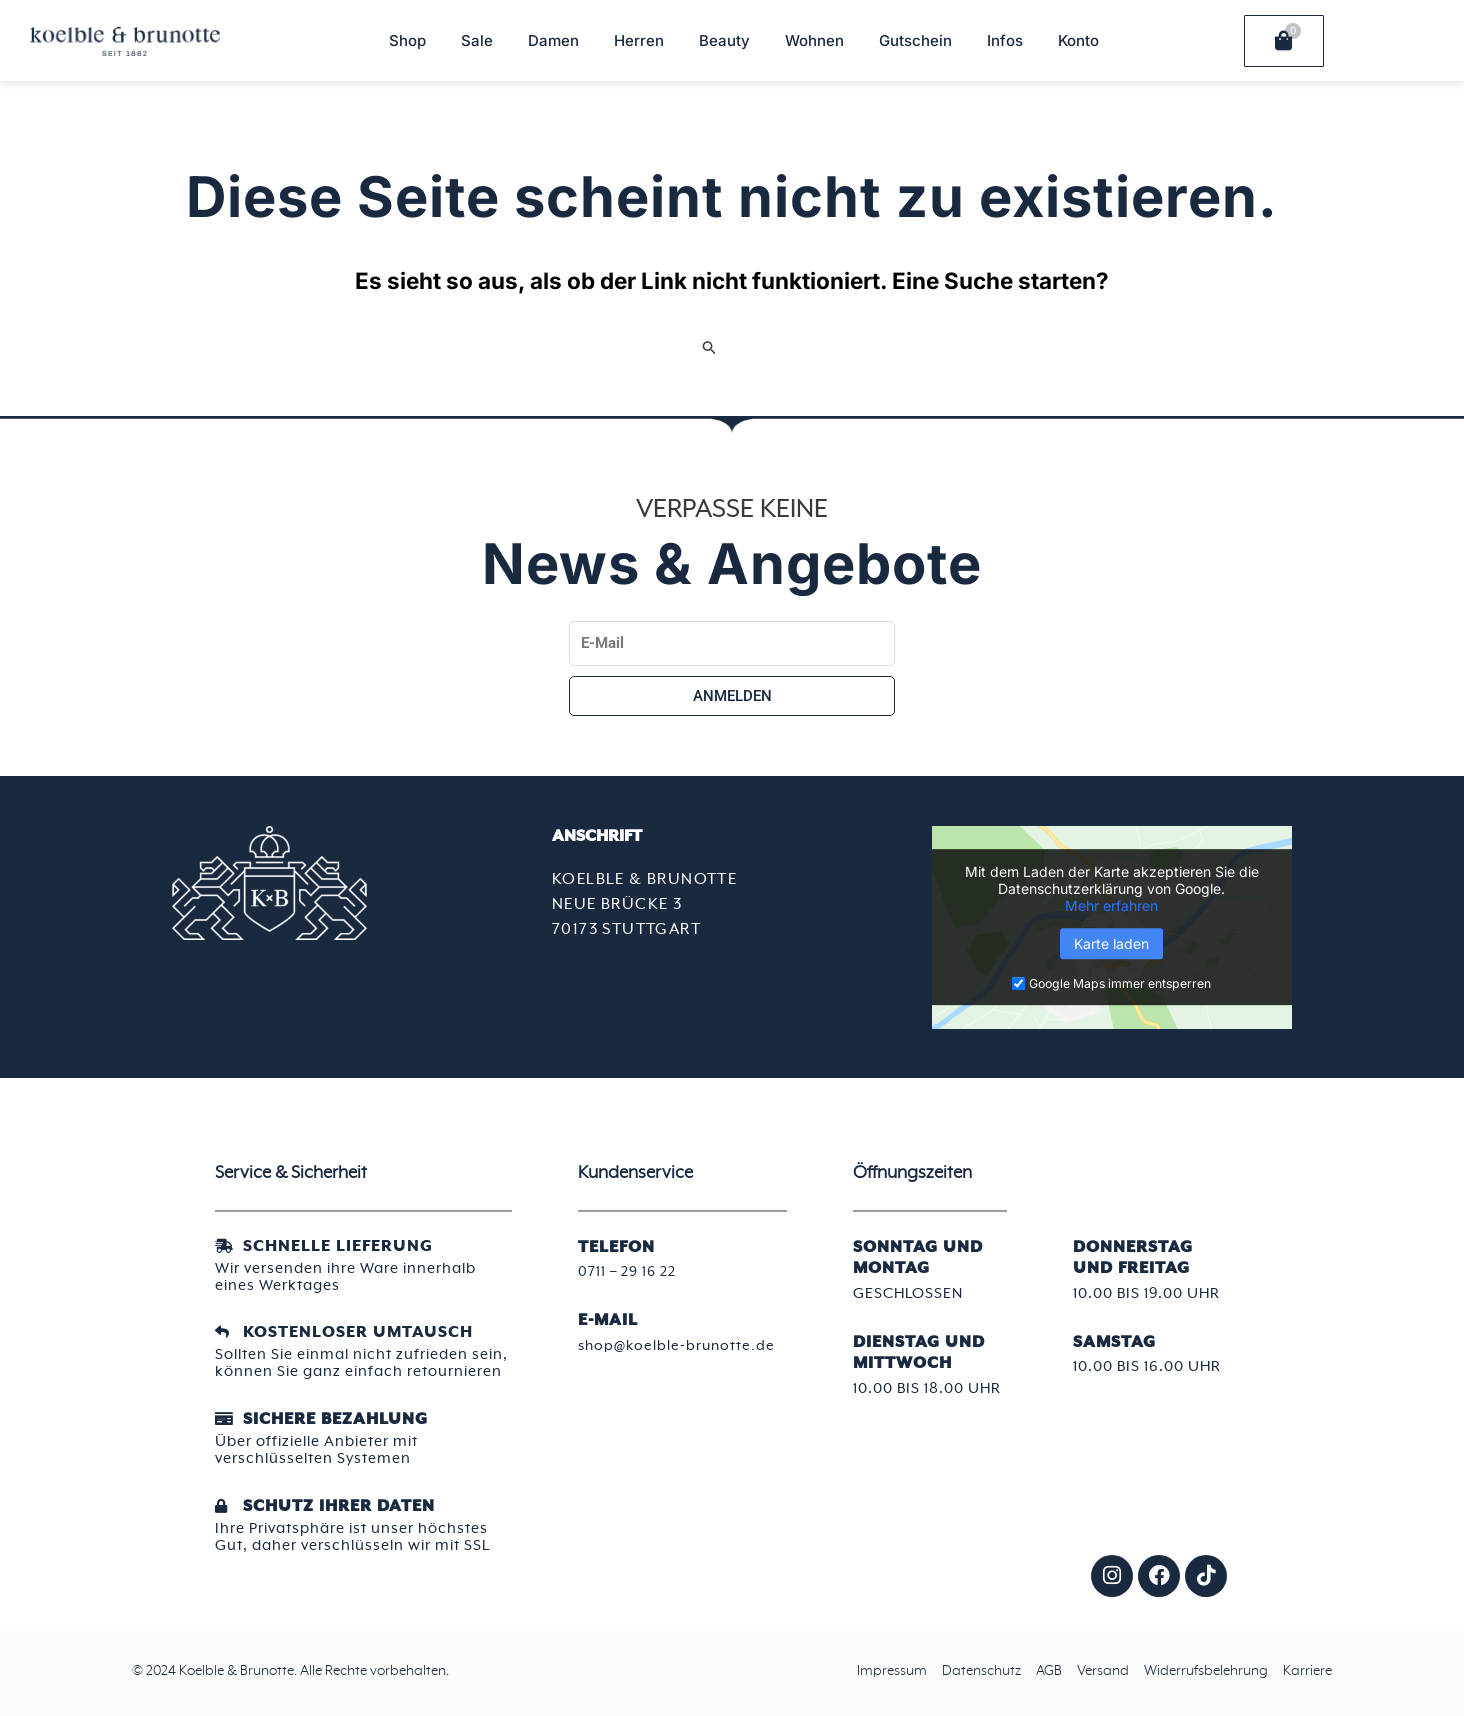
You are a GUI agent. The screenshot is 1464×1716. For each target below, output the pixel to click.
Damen (553, 40)
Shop (407, 40)
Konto (1078, 40)
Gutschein (915, 40)
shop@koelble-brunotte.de (679, 1345)
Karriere (1307, 1671)
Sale (477, 40)
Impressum (892, 1671)
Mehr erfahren (1111, 905)
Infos (1005, 40)
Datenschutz (981, 1671)
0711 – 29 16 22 (630, 1271)
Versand (1104, 1671)
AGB (1049, 1671)
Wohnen (814, 40)
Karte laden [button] (1111, 943)
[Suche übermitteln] (710, 347)
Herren (639, 40)
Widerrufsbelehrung (1212, 1671)
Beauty (724, 40)
